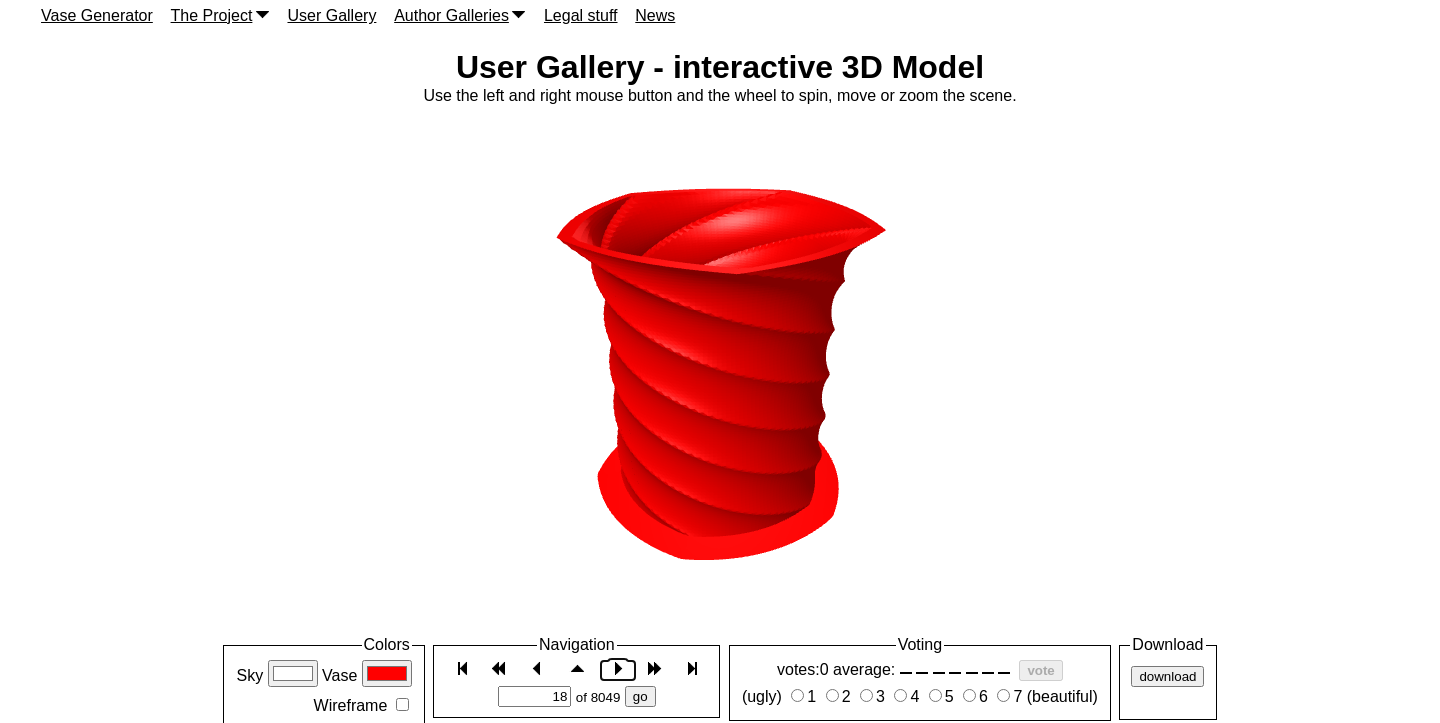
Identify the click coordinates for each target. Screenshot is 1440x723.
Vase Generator (97, 15)
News (655, 15)
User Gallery (331, 15)
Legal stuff (581, 15)
